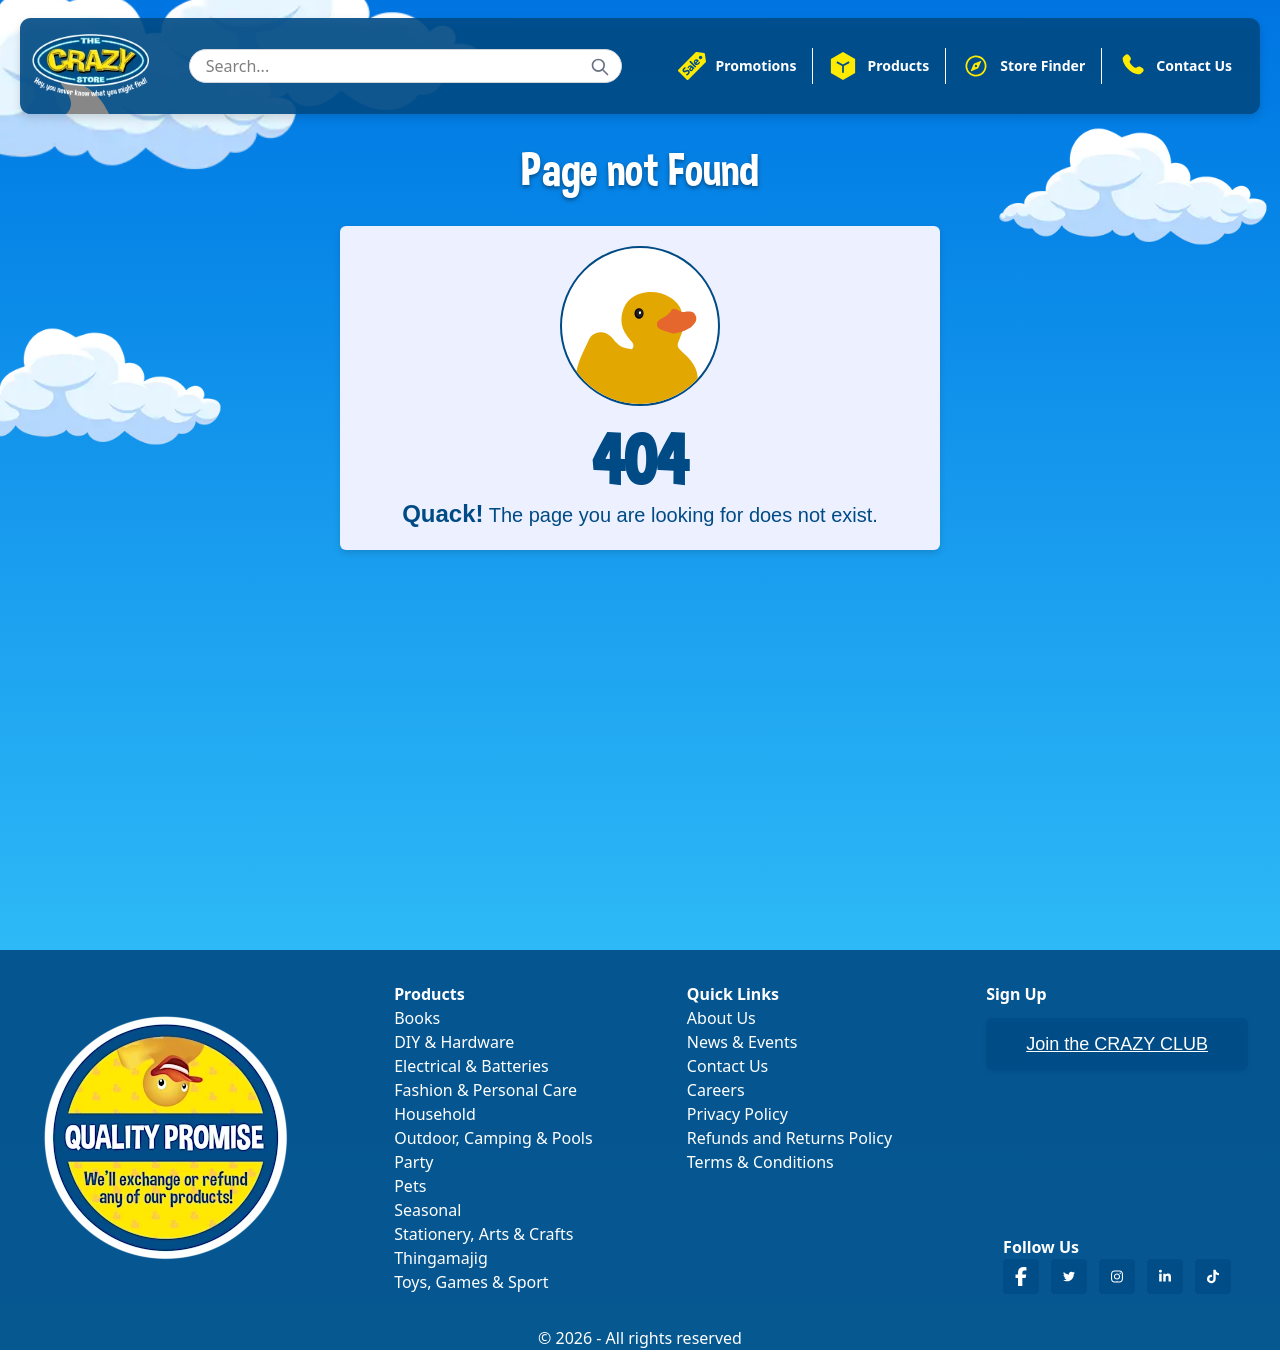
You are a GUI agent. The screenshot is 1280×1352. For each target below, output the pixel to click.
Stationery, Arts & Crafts (483, 1236)
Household (435, 1116)
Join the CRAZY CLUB (1117, 1046)
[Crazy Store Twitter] (1069, 1278)
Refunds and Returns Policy (789, 1140)
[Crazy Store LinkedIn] (1165, 1278)
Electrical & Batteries (471, 1068)
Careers (716, 1092)
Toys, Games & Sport (471, 1284)
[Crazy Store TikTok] (1213, 1278)
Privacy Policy (737, 1116)
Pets (410, 1188)
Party (413, 1164)
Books (417, 1020)
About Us (721, 1020)
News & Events (742, 1044)
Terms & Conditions (760, 1164)
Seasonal (427, 1212)
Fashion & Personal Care (485, 1092)
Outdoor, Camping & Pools (493, 1140)
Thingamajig (441, 1260)
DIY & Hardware (454, 1044)
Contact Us (727, 1068)
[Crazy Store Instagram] (1117, 1278)
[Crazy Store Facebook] (1021, 1278)
